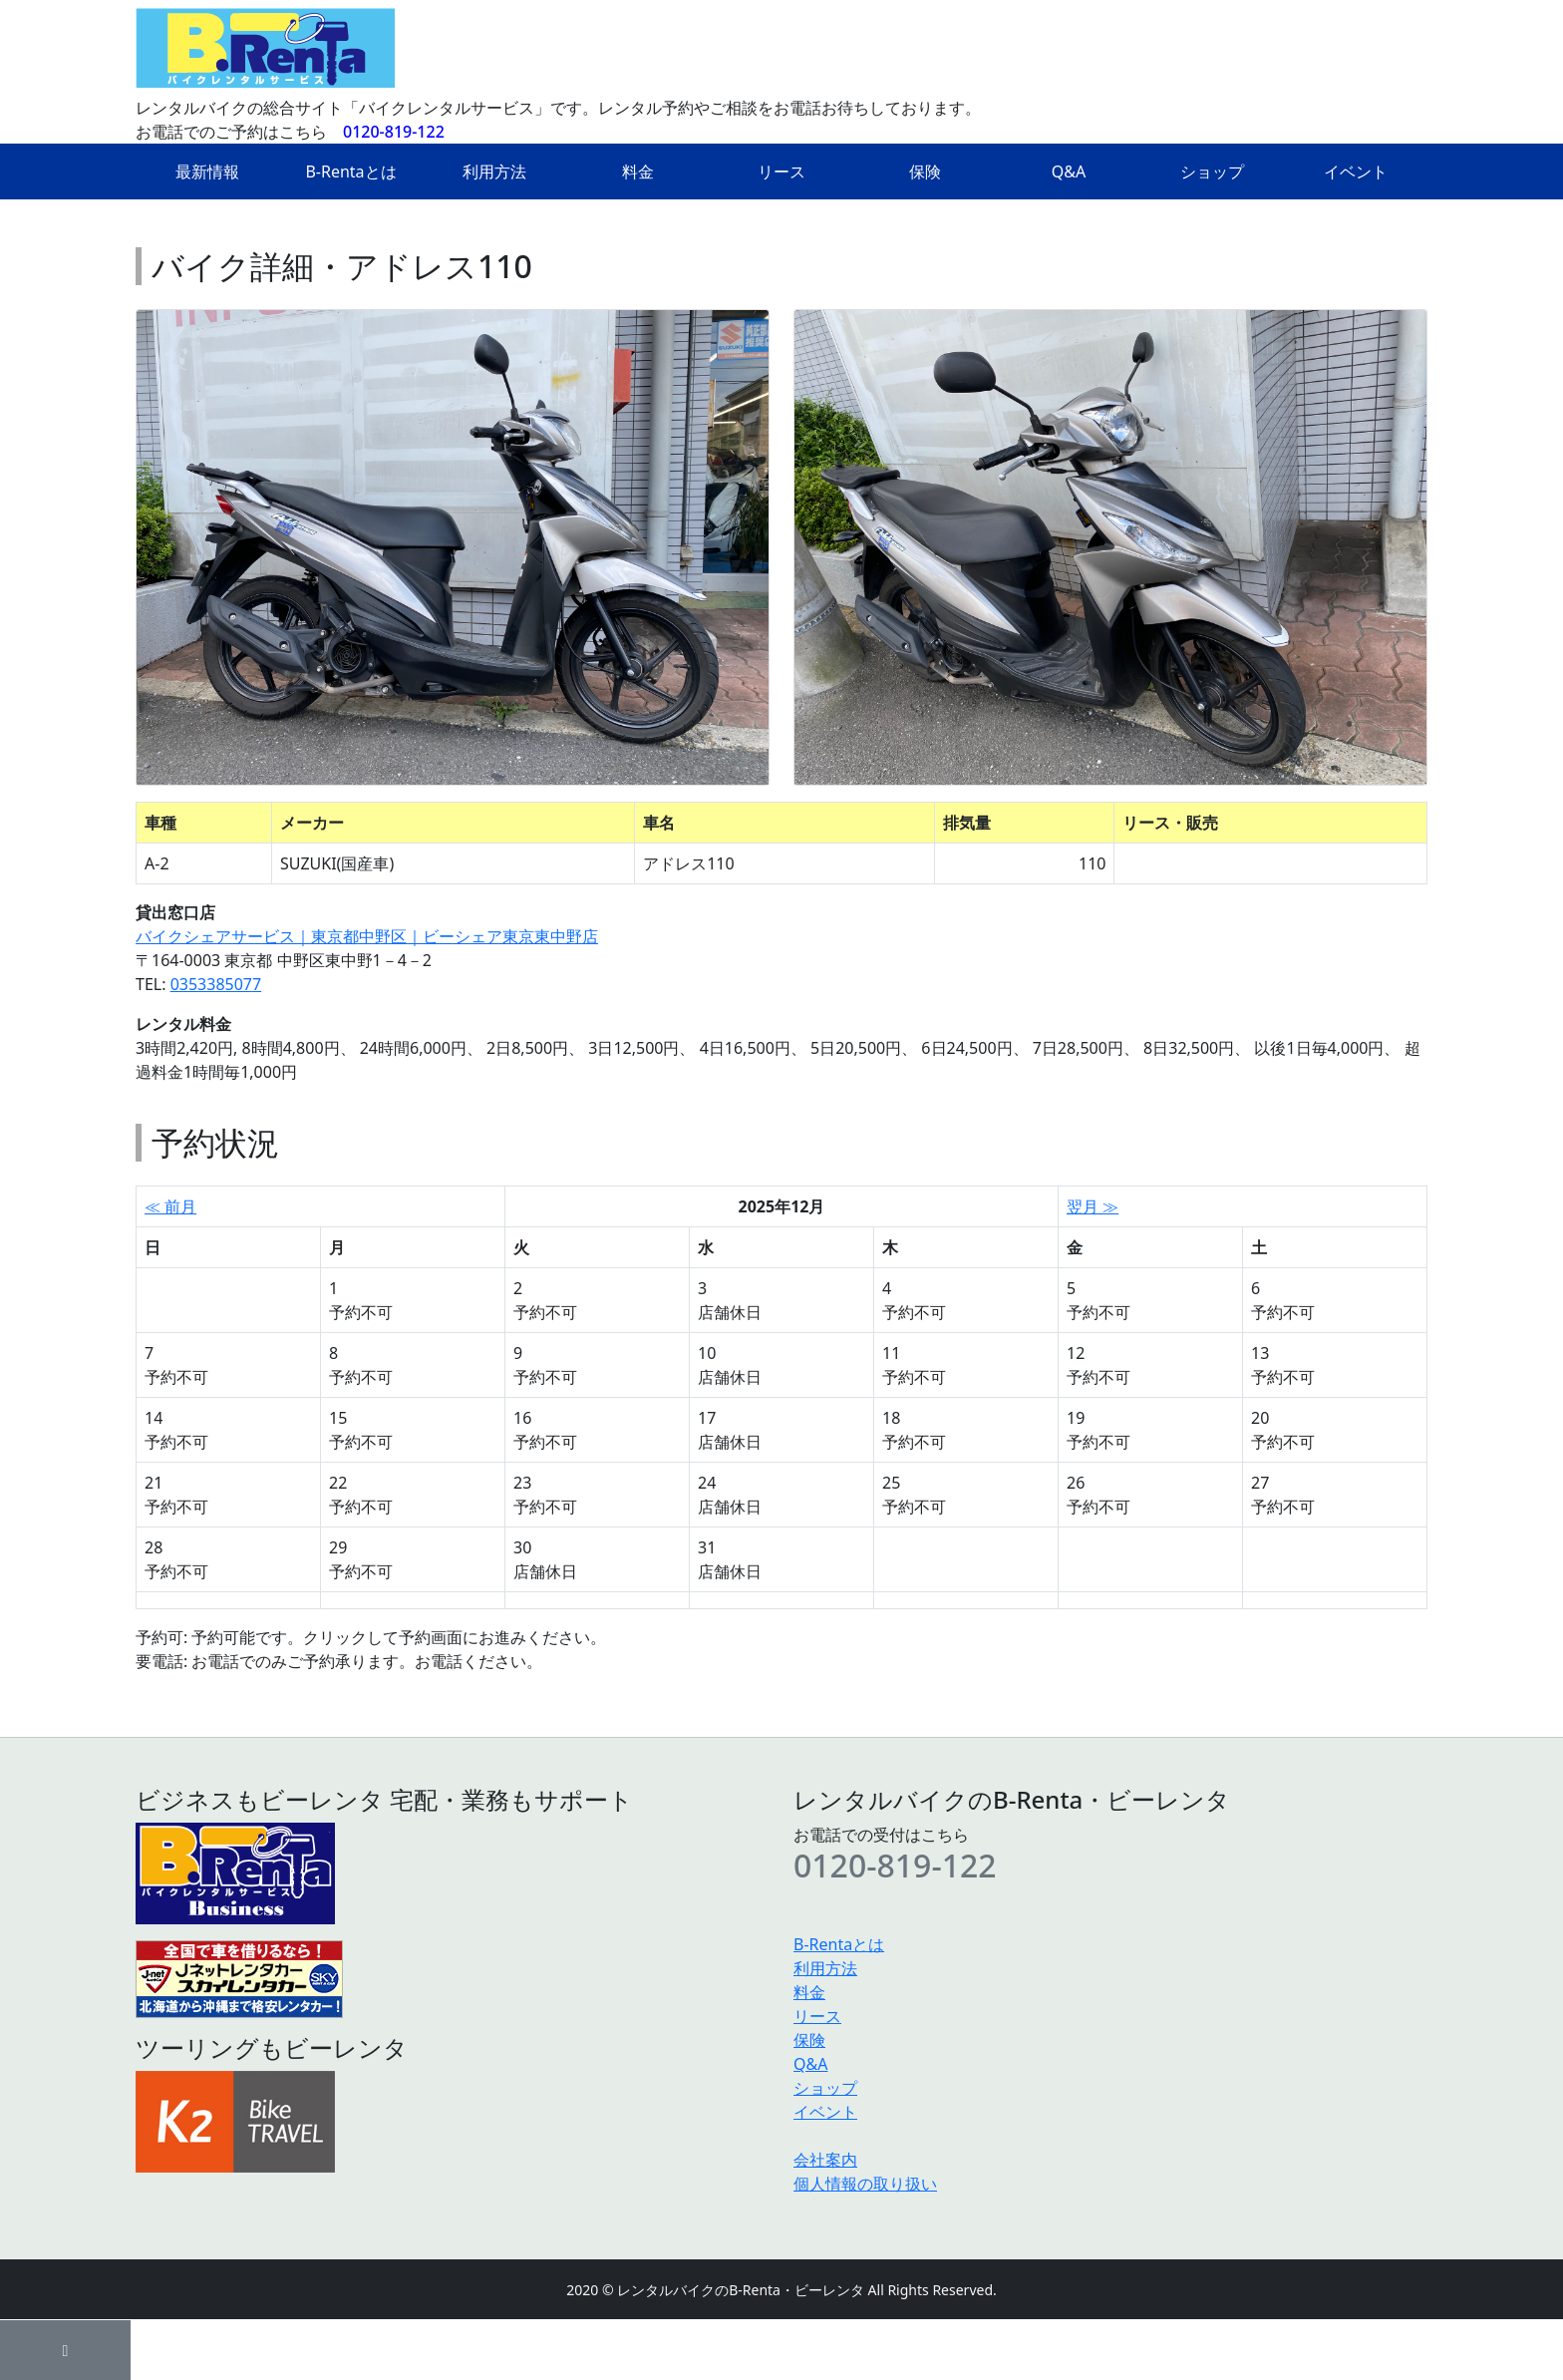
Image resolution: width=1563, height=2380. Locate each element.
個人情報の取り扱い (865, 2184)
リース (781, 171)
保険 (925, 171)
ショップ (1212, 171)
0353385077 (216, 984)
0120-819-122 (394, 132)
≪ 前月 (170, 1206)
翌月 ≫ (1092, 1206)
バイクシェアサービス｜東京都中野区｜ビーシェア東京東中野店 (367, 936)
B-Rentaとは (350, 171)
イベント (1356, 171)
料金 (638, 171)
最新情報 (207, 171)
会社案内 (825, 2160)
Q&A (1069, 171)
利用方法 (494, 171)
